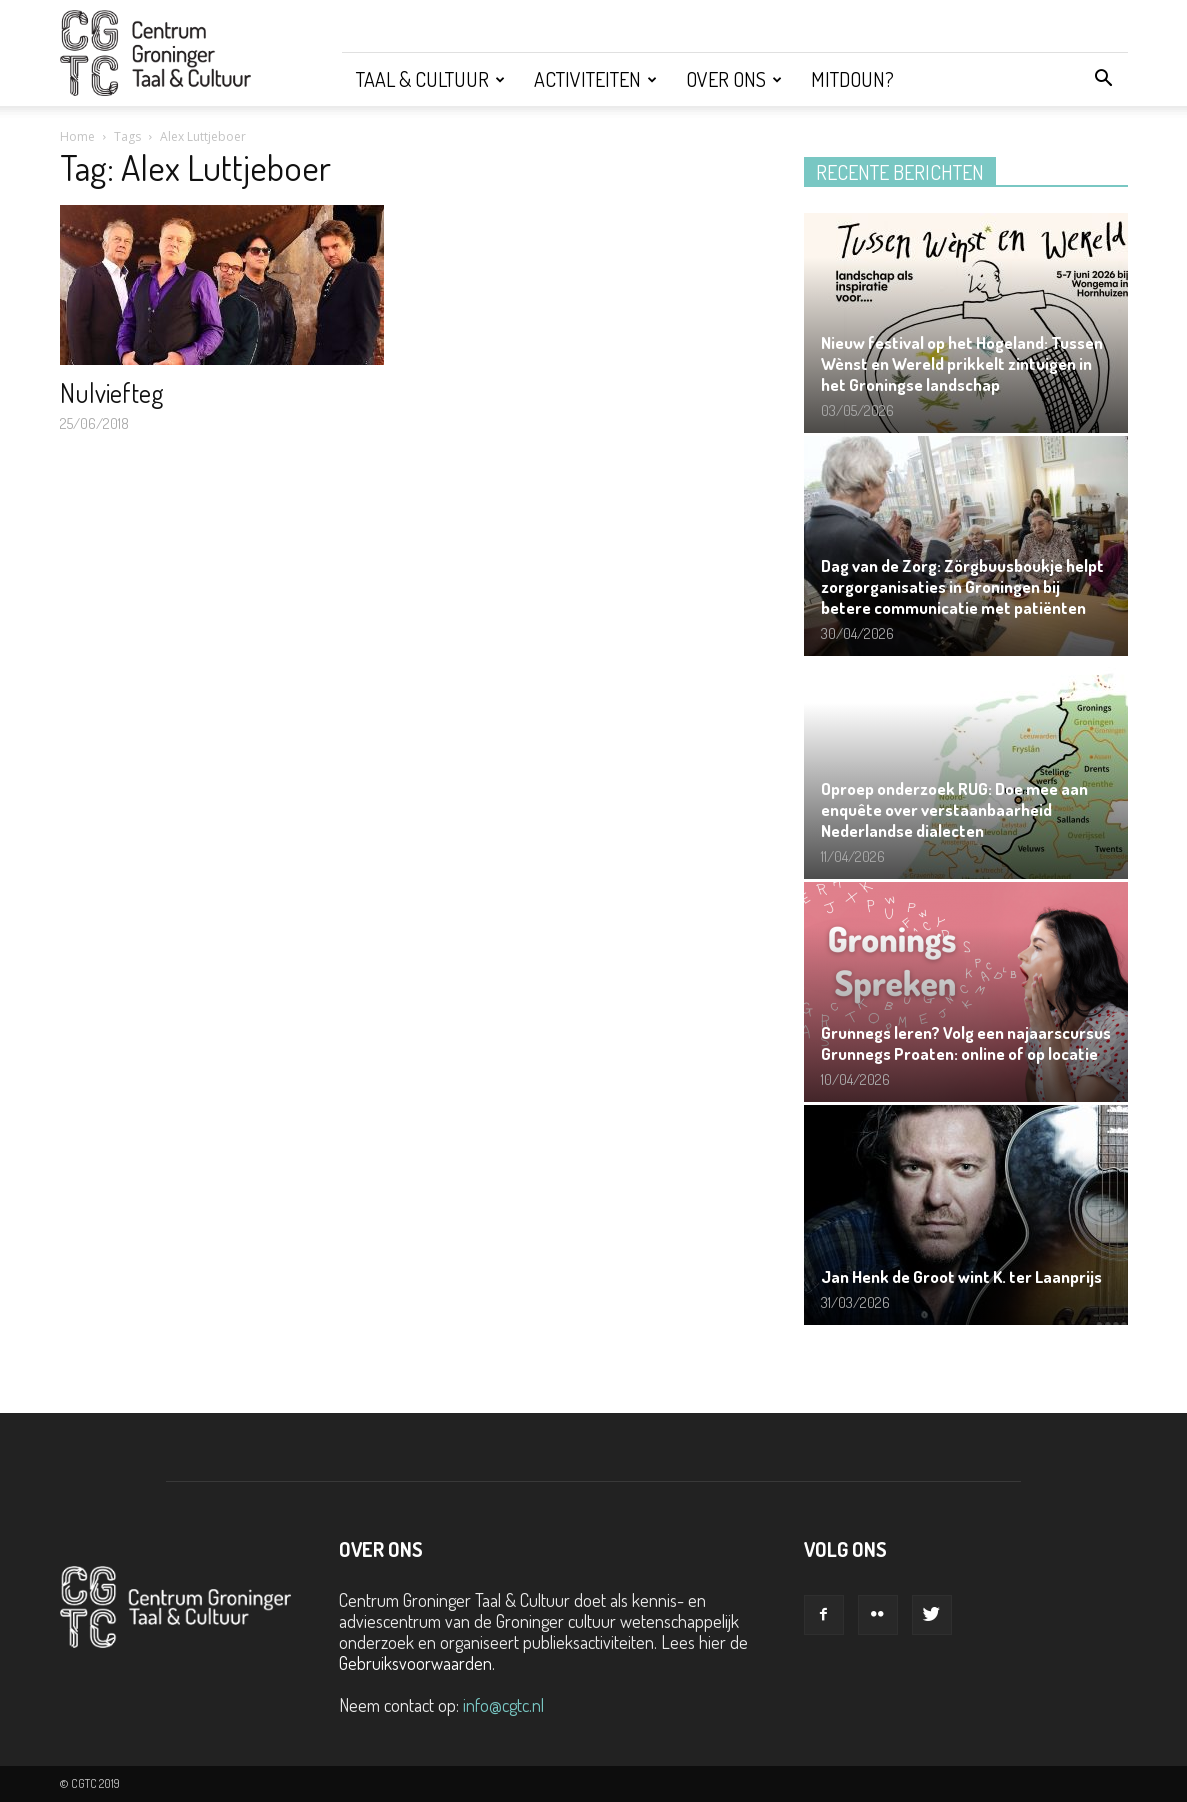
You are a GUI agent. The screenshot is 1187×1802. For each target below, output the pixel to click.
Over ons (734, 79)
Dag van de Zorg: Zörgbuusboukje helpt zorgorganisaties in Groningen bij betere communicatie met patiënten (962, 586)
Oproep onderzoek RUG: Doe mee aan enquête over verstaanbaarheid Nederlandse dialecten (954, 809)
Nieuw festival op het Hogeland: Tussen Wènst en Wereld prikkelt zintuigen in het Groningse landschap (962, 363)
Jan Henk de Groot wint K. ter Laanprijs (961, 1276)
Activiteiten (595, 79)
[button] (1104, 79)
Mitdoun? (852, 79)
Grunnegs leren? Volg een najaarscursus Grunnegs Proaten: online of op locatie (966, 1043)
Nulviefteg (111, 392)
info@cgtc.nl (503, 1705)
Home (77, 136)
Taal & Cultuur (430, 79)
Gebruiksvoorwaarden (415, 1663)
